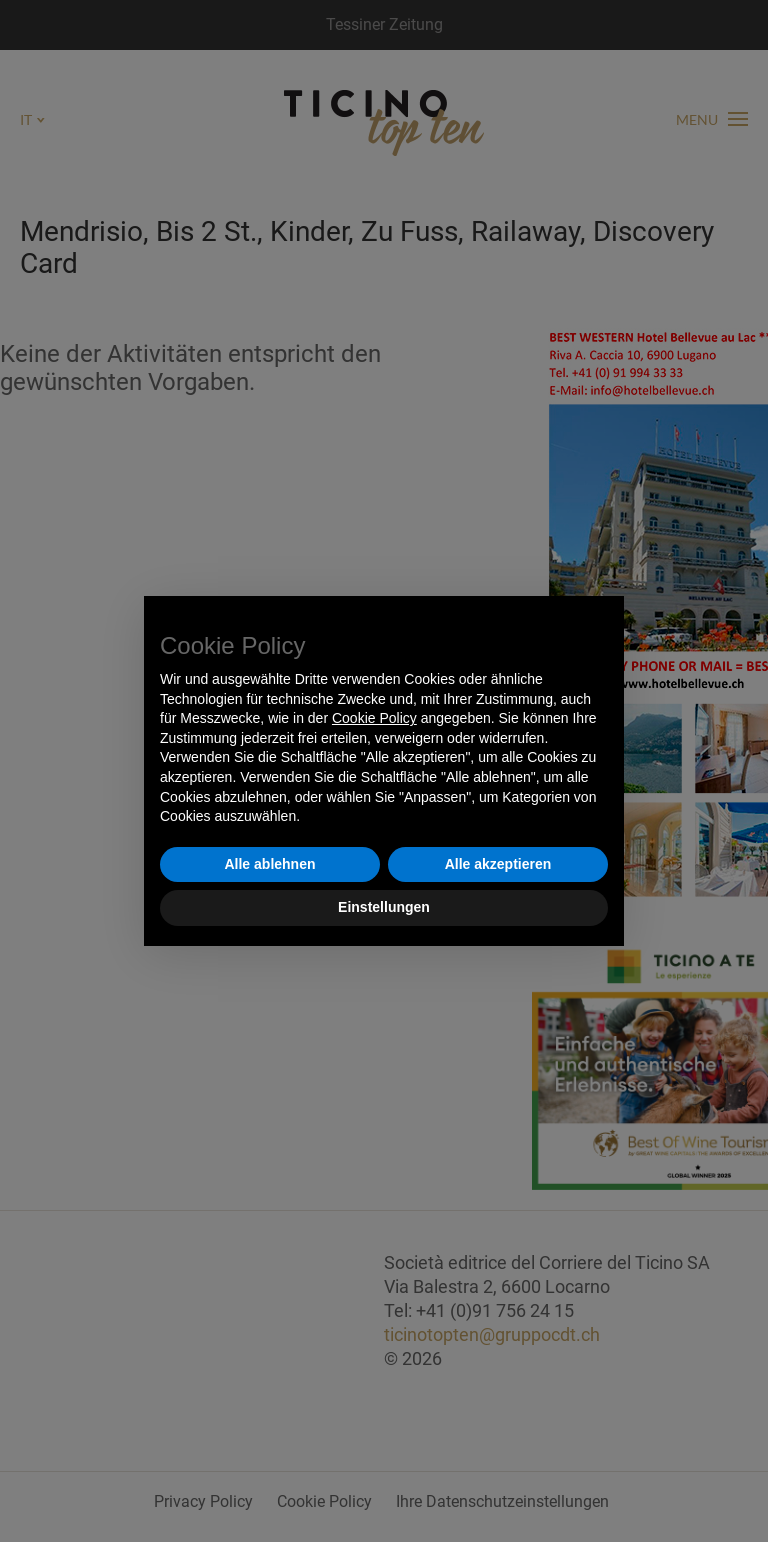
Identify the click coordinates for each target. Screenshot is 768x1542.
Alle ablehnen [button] (269, 864)
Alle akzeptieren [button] (498, 864)
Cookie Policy (374, 718)
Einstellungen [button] (384, 907)
